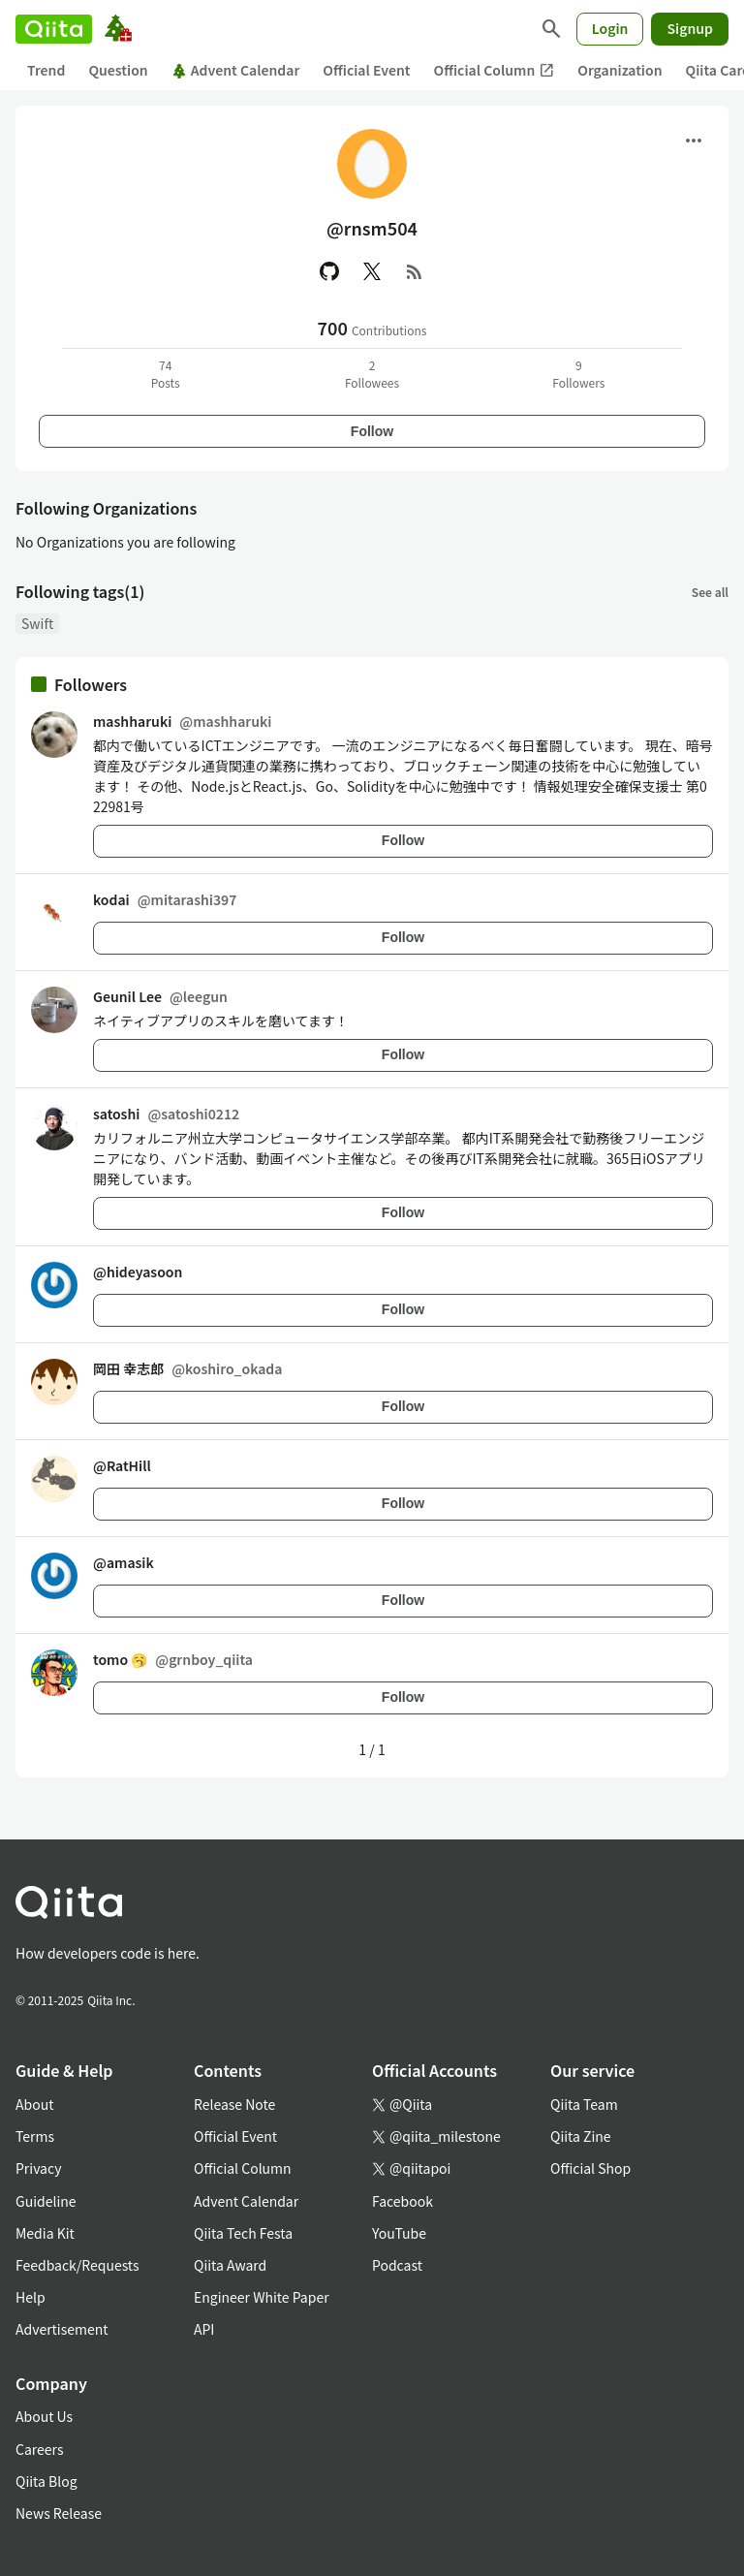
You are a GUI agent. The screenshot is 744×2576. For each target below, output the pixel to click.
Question (117, 69)
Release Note (234, 2104)
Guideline (46, 2201)
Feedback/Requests (78, 2265)
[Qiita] (54, 29)
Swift (37, 623)
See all (710, 591)
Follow (372, 431)
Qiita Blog (47, 2481)
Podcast (397, 2265)
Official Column (494, 70)
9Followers (578, 374)
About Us (44, 2416)
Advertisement (62, 2329)
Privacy (38, 2168)
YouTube (399, 2233)
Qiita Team (584, 2104)
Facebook (402, 2201)
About (34, 2104)
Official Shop (590, 2168)
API (204, 2329)
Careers (39, 2449)
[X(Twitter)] (372, 271)
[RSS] (414, 271)
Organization (619, 69)
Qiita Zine (580, 2136)
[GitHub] (329, 271)
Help (31, 2297)
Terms (35, 2136)
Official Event (366, 69)
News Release (59, 2513)
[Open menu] (693, 140)
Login (610, 28)
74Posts (165, 374)
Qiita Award (230, 2265)
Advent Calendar (235, 69)
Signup (689, 28)
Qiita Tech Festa (243, 2233)
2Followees (372, 374)
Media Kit (45, 2233)
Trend (46, 69)
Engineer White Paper (261, 2297)
